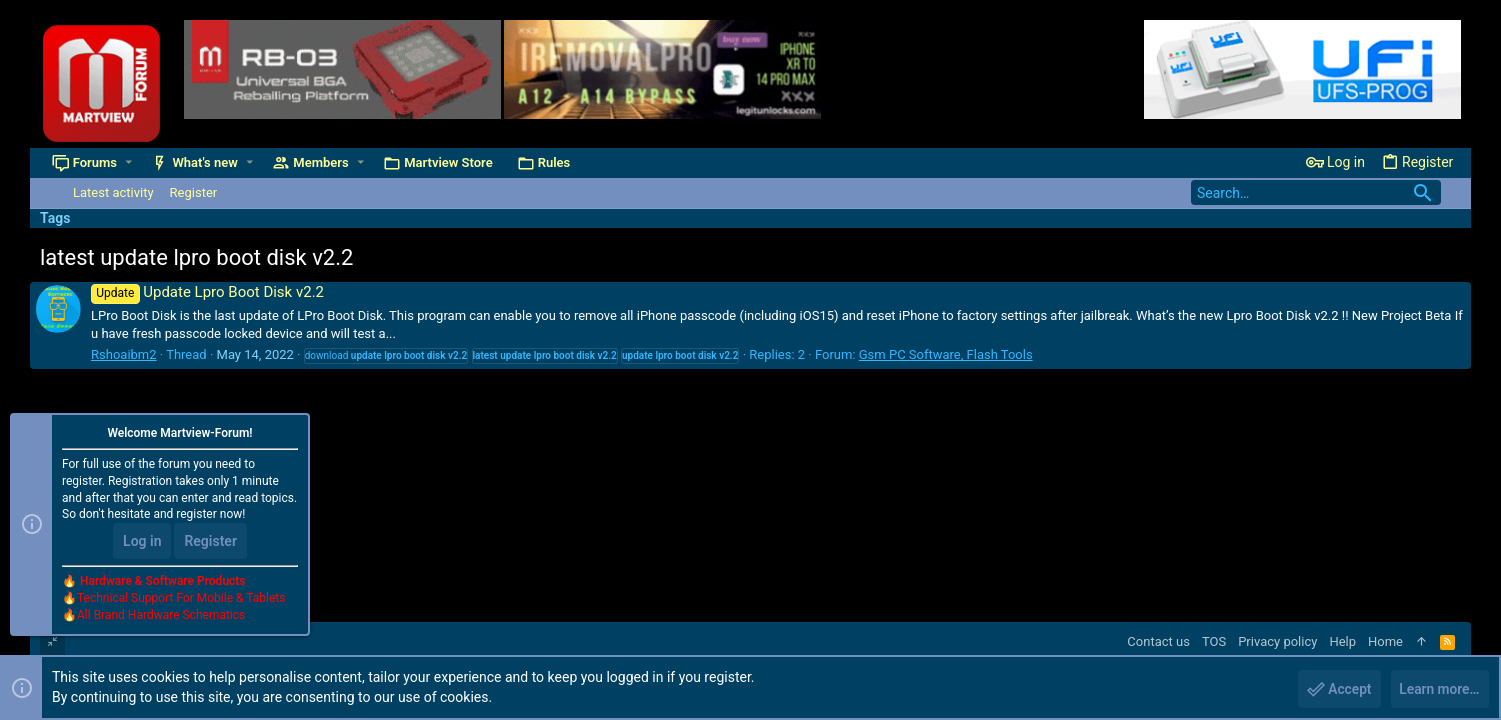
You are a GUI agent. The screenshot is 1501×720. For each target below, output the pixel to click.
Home (1385, 641)
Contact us (1158, 641)
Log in (142, 542)
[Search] (1316, 192)
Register (210, 542)
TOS (1214, 641)
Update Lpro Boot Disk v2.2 (207, 292)
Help (1342, 641)
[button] (129, 162)
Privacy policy (1277, 641)
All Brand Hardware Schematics (161, 616)
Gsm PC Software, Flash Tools (946, 354)
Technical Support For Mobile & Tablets (181, 599)
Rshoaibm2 (124, 354)
